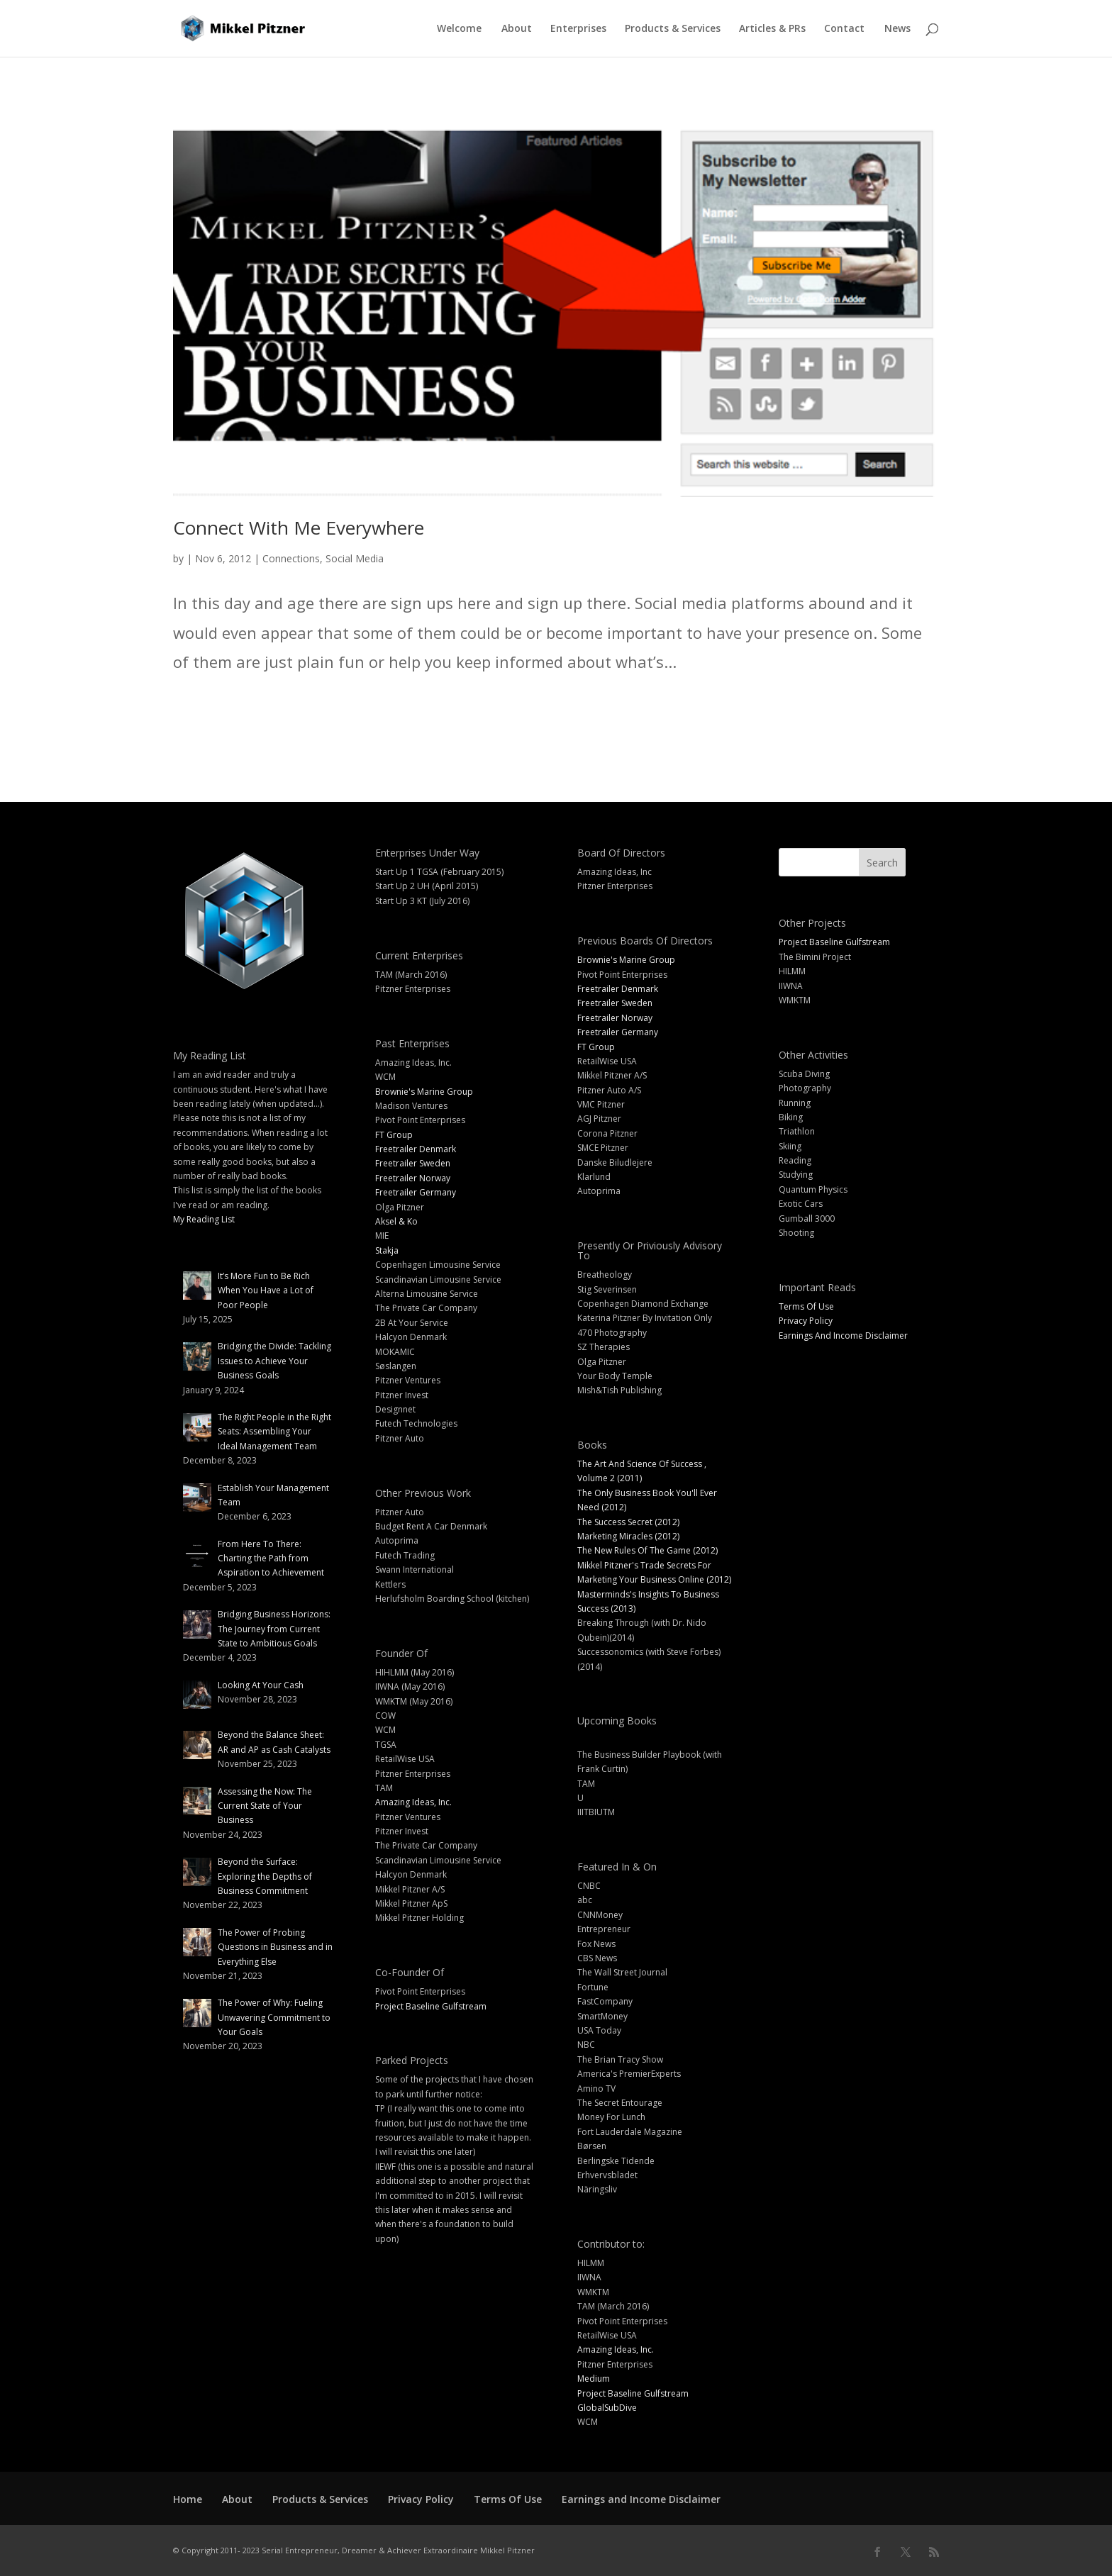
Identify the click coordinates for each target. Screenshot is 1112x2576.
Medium (593, 2379)
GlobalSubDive (607, 2408)
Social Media (355, 558)
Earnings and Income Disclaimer (641, 2499)
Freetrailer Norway (412, 1178)
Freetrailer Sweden (412, 1163)
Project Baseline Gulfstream (430, 2006)
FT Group (394, 1135)
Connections (291, 558)
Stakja (387, 1250)
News (897, 29)
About (516, 29)
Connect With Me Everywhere (298, 527)
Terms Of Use (806, 1306)
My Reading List (204, 1219)
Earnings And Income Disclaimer (843, 1335)
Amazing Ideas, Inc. (413, 1802)
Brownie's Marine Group (424, 1092)
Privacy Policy (806, 1321)
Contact (844, 29)
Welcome (459, 29)
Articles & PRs (772, 29)
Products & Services (673, 29)
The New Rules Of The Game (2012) (647, 1550)
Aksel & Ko (396, 1221)
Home (187, 2499)
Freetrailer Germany (415, 1192)
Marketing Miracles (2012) (628, 1536)
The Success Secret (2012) (628, 1522)
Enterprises (578, 29)
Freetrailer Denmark (415, 1149)
